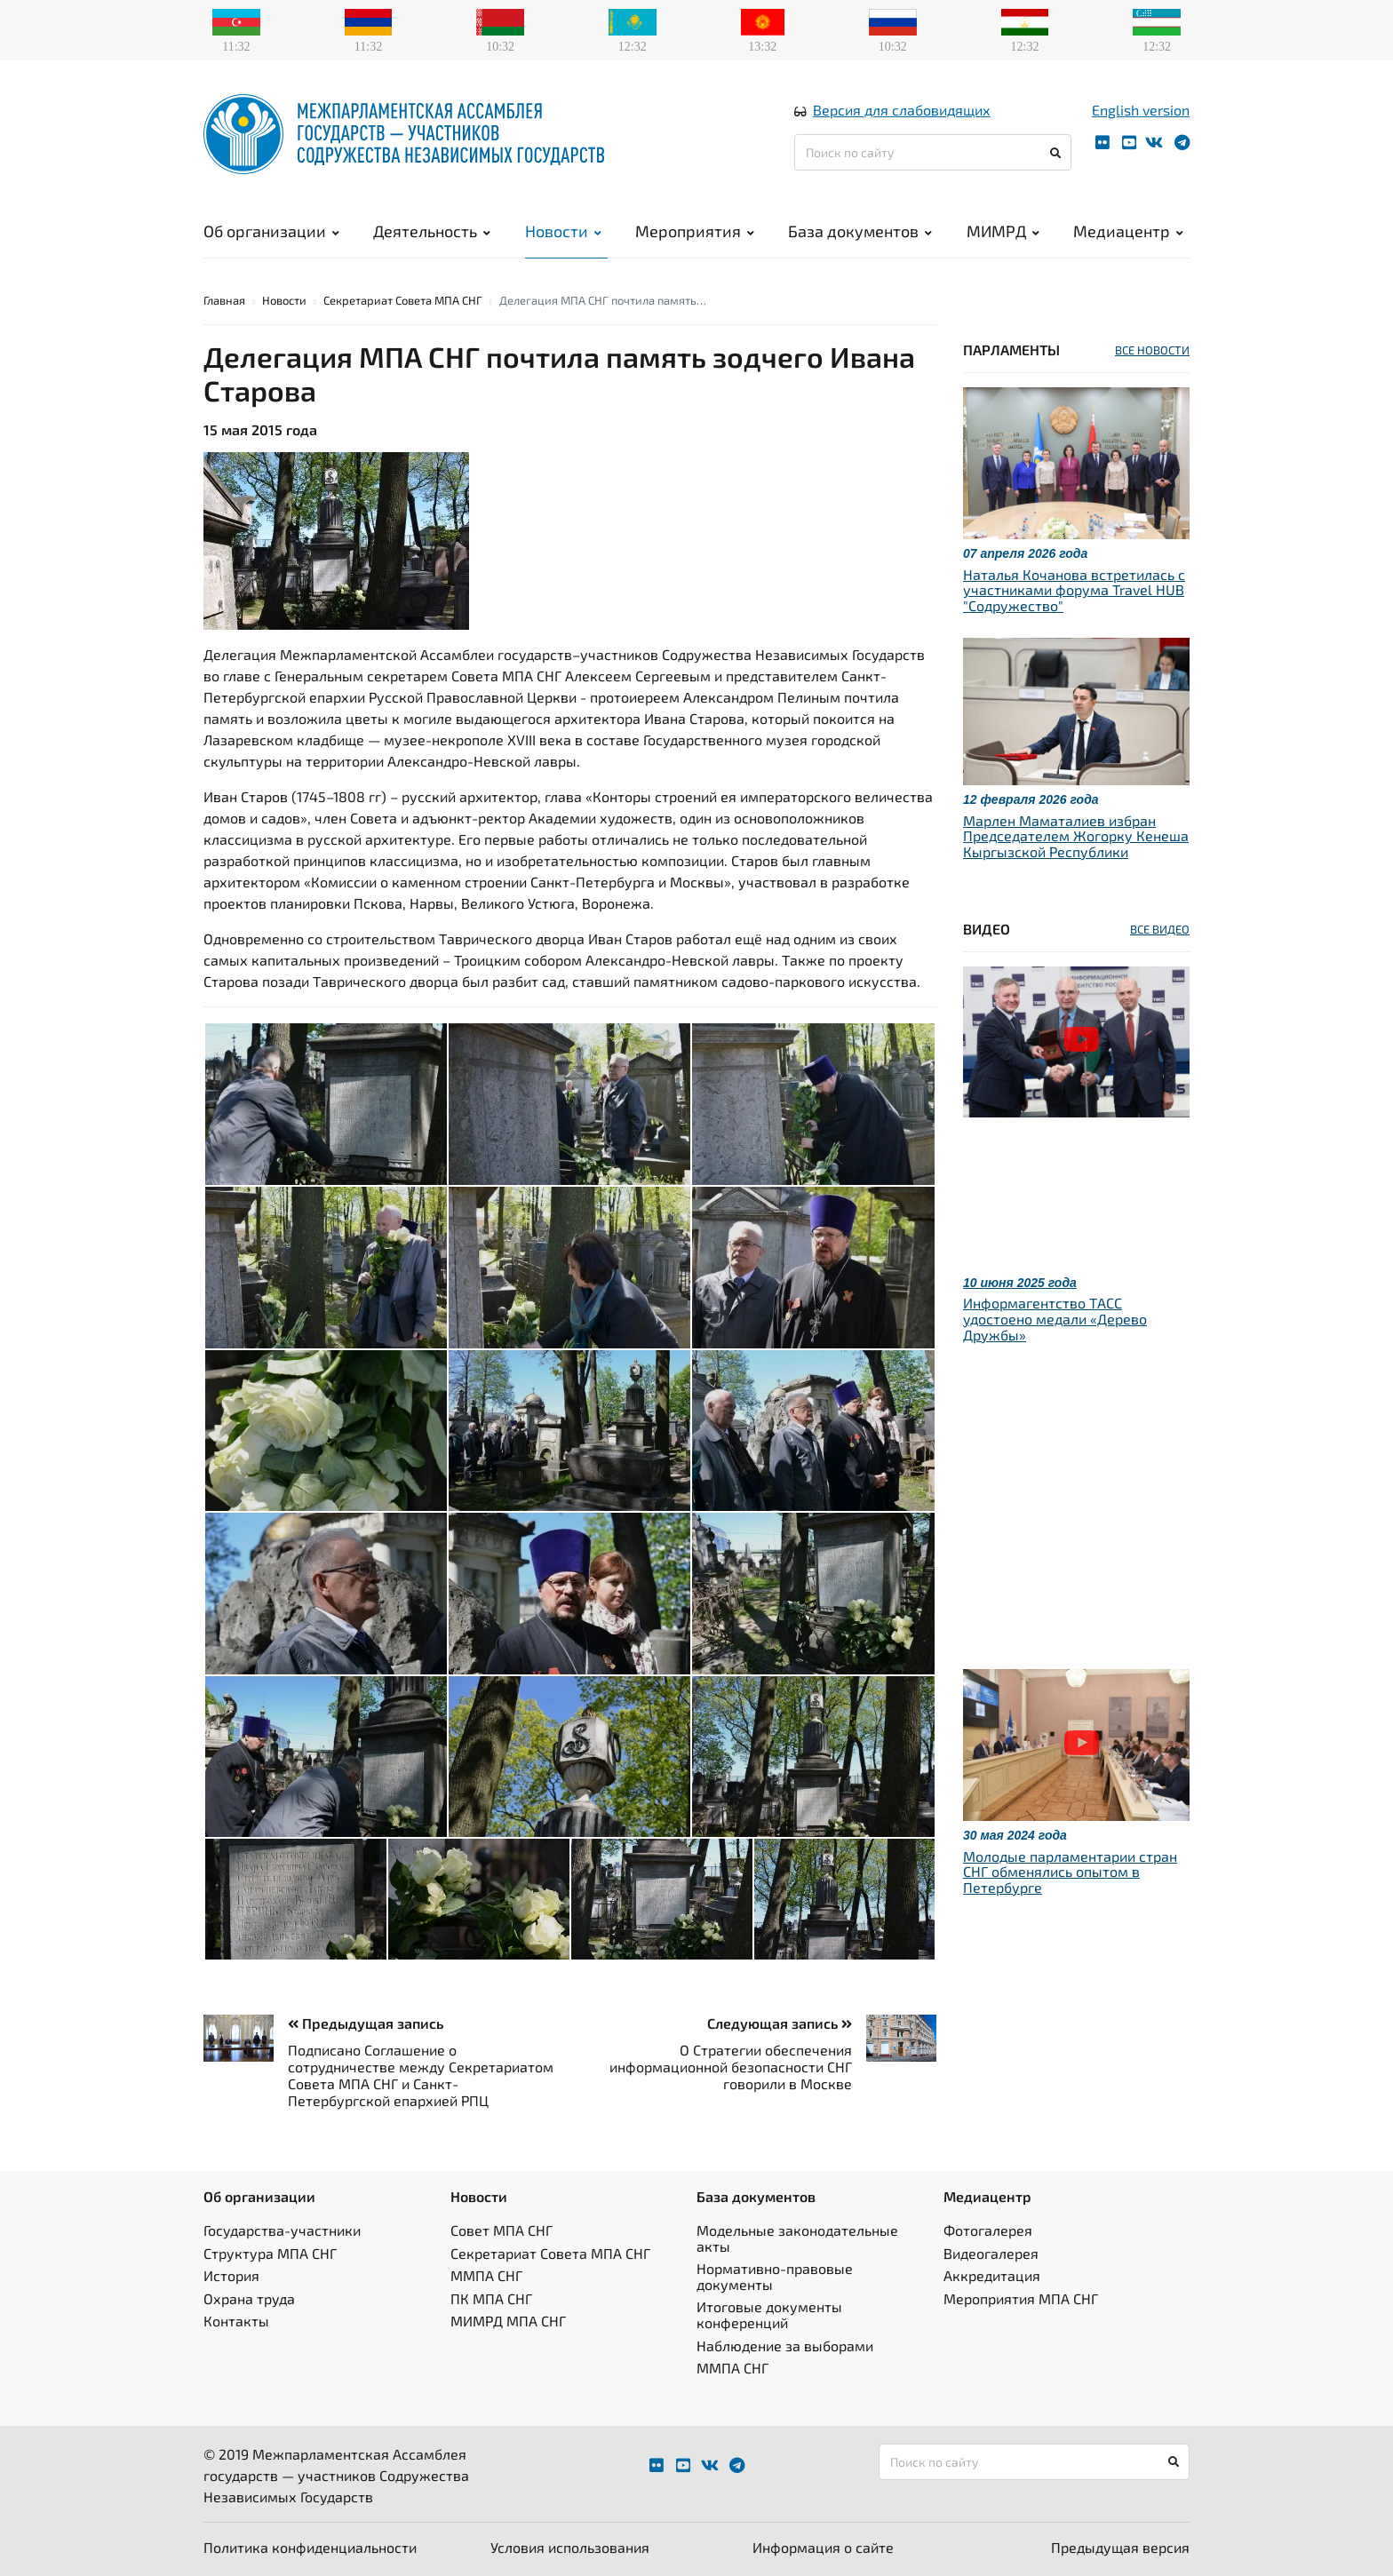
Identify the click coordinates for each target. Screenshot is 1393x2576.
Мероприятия (694, 231)
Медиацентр (1128, 231)
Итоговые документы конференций (769, 2314)
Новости (563, 231)
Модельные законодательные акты (797, 2238)
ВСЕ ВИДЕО (1160, 929)
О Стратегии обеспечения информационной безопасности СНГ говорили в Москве (730, 2066)
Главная (224, 300)
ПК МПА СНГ (491, 2298)
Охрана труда (249, 2298)
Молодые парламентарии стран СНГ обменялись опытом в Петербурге (1070, 1872)
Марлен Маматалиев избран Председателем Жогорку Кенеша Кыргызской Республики (1076, 836)
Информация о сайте (823, 2547)
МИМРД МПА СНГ (508, 2320)
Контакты (236, 2320)
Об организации (271, 231)
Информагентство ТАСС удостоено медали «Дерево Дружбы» (1055, 1318)
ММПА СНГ (486, 2275)
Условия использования (569, 2547)
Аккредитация (991, 2275)
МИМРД (1003, 231)
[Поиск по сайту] (932, 152)
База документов (860, 231)
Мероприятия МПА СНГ (1020, 2298)
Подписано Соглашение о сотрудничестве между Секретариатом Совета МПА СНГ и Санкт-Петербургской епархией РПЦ (420, 2075)
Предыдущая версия (1120, 2547)
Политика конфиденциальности (310, 2547)
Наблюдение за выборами (784, 2345)
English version (1141, 109)
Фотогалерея (987, 2230)
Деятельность (431, 231)
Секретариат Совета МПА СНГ (402, 300)
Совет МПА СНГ (501, 2230)
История (231, 2275)
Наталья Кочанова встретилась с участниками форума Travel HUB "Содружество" (1074, 590)
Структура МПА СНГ (270, 2253)
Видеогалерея (991, 2253)
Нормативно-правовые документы (774, 2276)
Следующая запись (779, 2023)
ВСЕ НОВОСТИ (1152, 350)
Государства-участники (282, 2230)
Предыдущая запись (365, 2023)
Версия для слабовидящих (902, 109)
